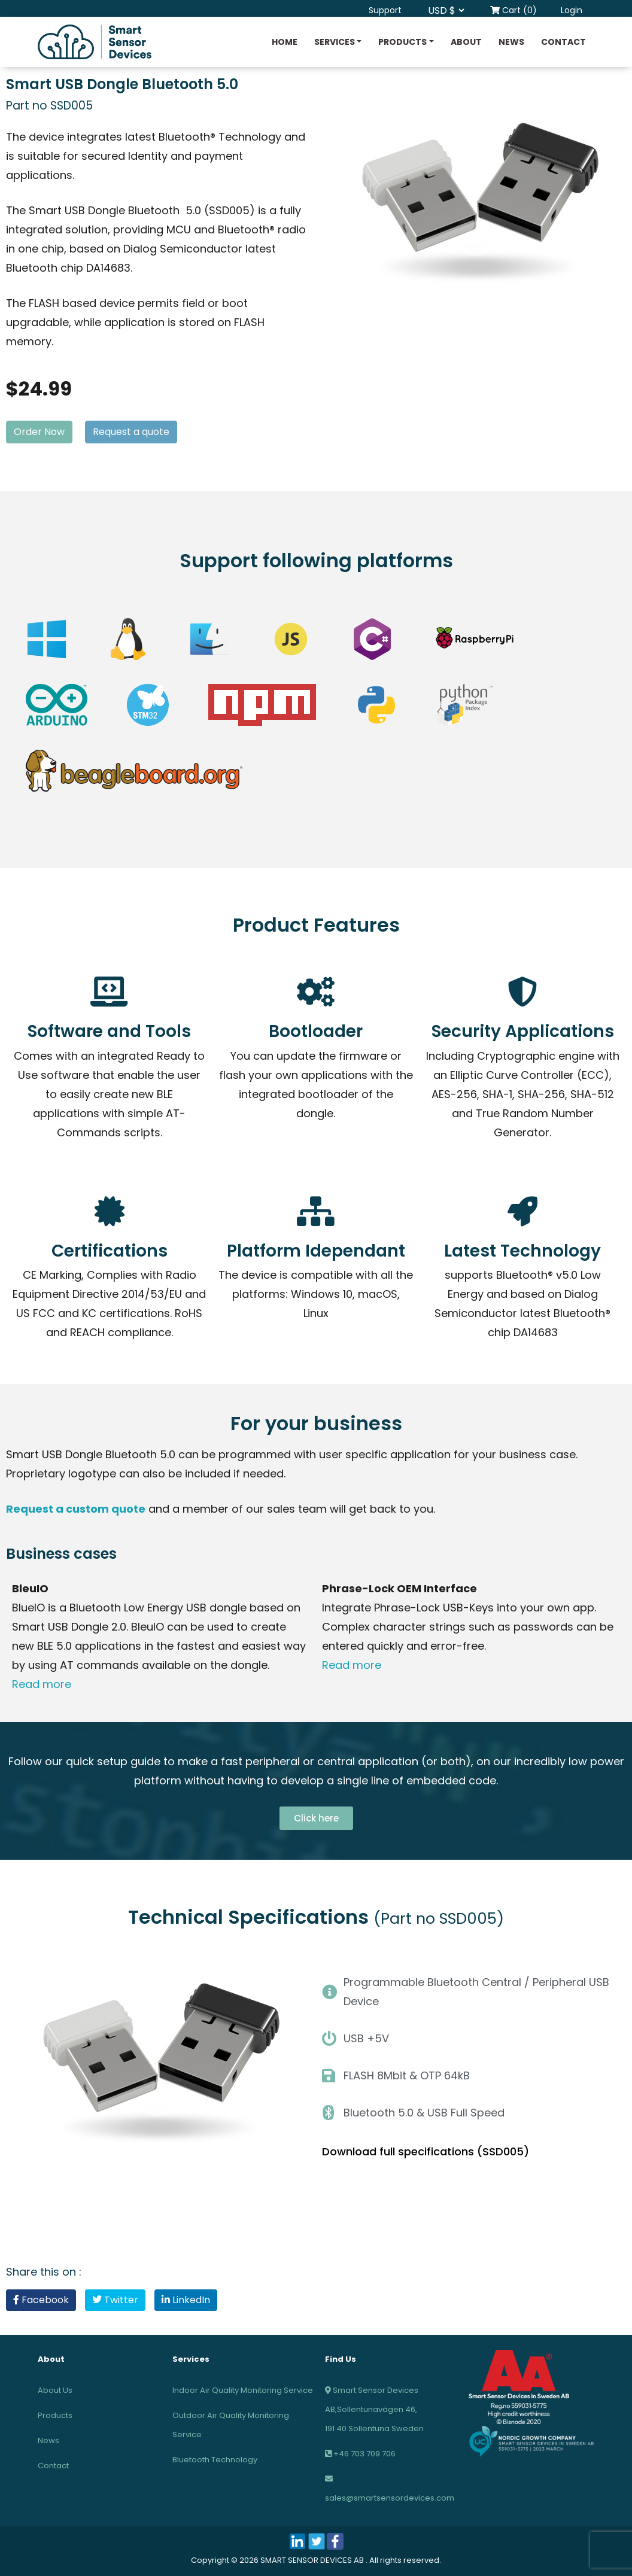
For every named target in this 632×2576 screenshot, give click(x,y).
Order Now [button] (39, 432)
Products (402, 42)
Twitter (115, 2300)
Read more (43, 1684)
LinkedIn (186, 2300)
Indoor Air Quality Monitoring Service (242, 2390)
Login (571, 10)
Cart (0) (513, 10)
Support (385, 10)
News (511, 42)
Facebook (41, 2300)
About (466, 42)
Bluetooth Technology (214, 2459)
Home (284, 42)
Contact (563, 42)
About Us (55, 2390)
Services (334, 42)
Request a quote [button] (131, 432)
